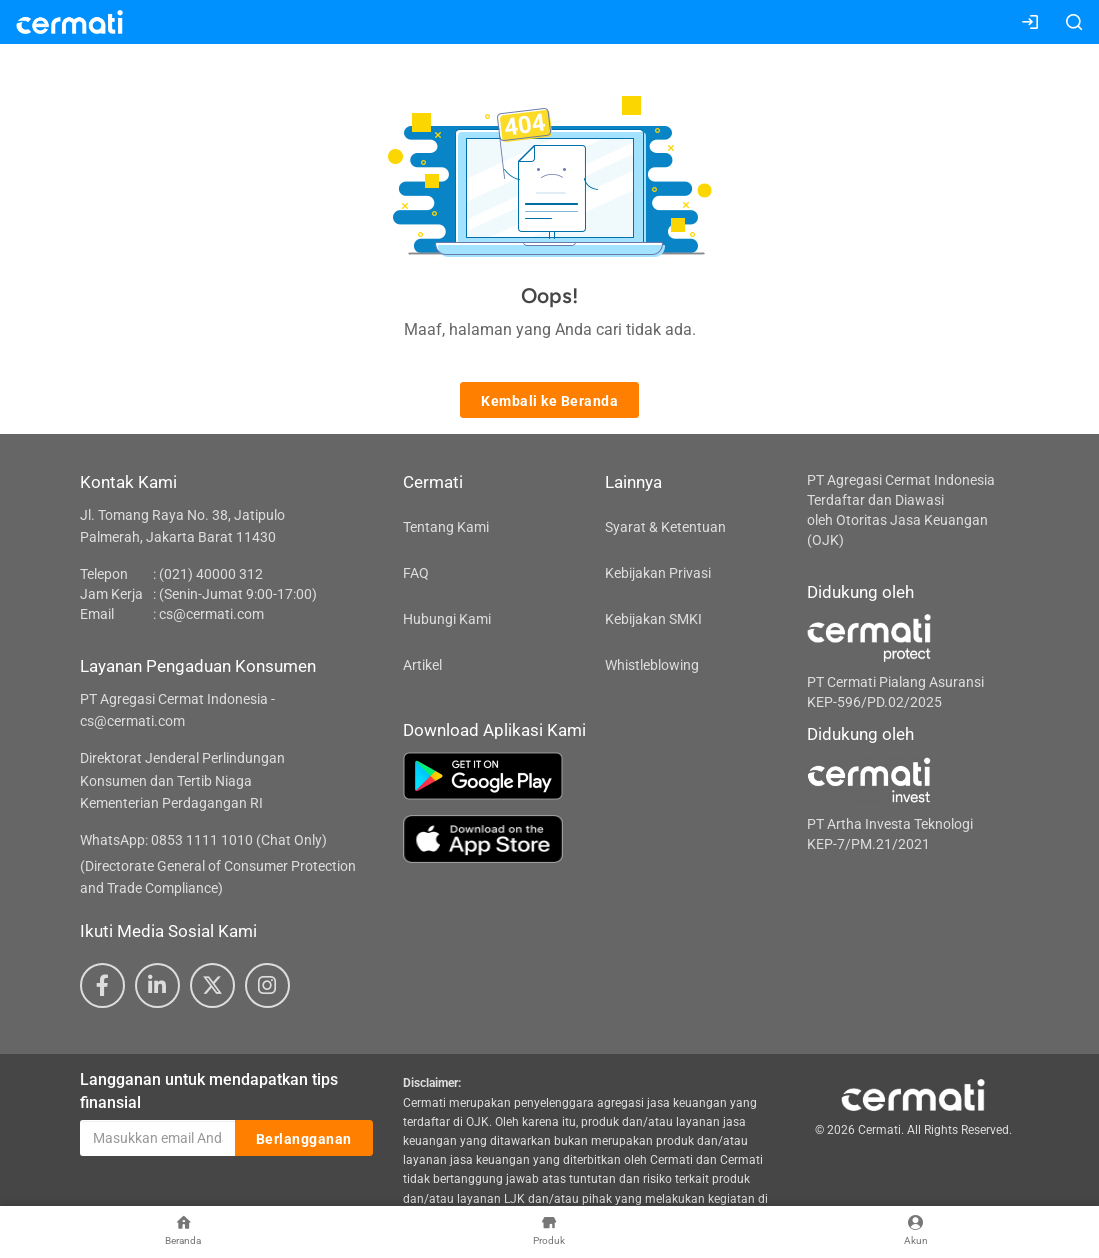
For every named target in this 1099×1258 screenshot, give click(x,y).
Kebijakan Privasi (658, 573)
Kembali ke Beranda (549, 401)
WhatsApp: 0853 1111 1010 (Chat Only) (203, 840)
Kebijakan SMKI (653, 619)
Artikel (422, 665)
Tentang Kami (446, 527)
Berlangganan (304, 1139)
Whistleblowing (652, 665)
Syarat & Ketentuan (665, 527)
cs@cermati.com (211, 614)
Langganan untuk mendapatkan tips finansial (209, 1091)
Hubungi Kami (447, 619)
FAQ (416, 573)
